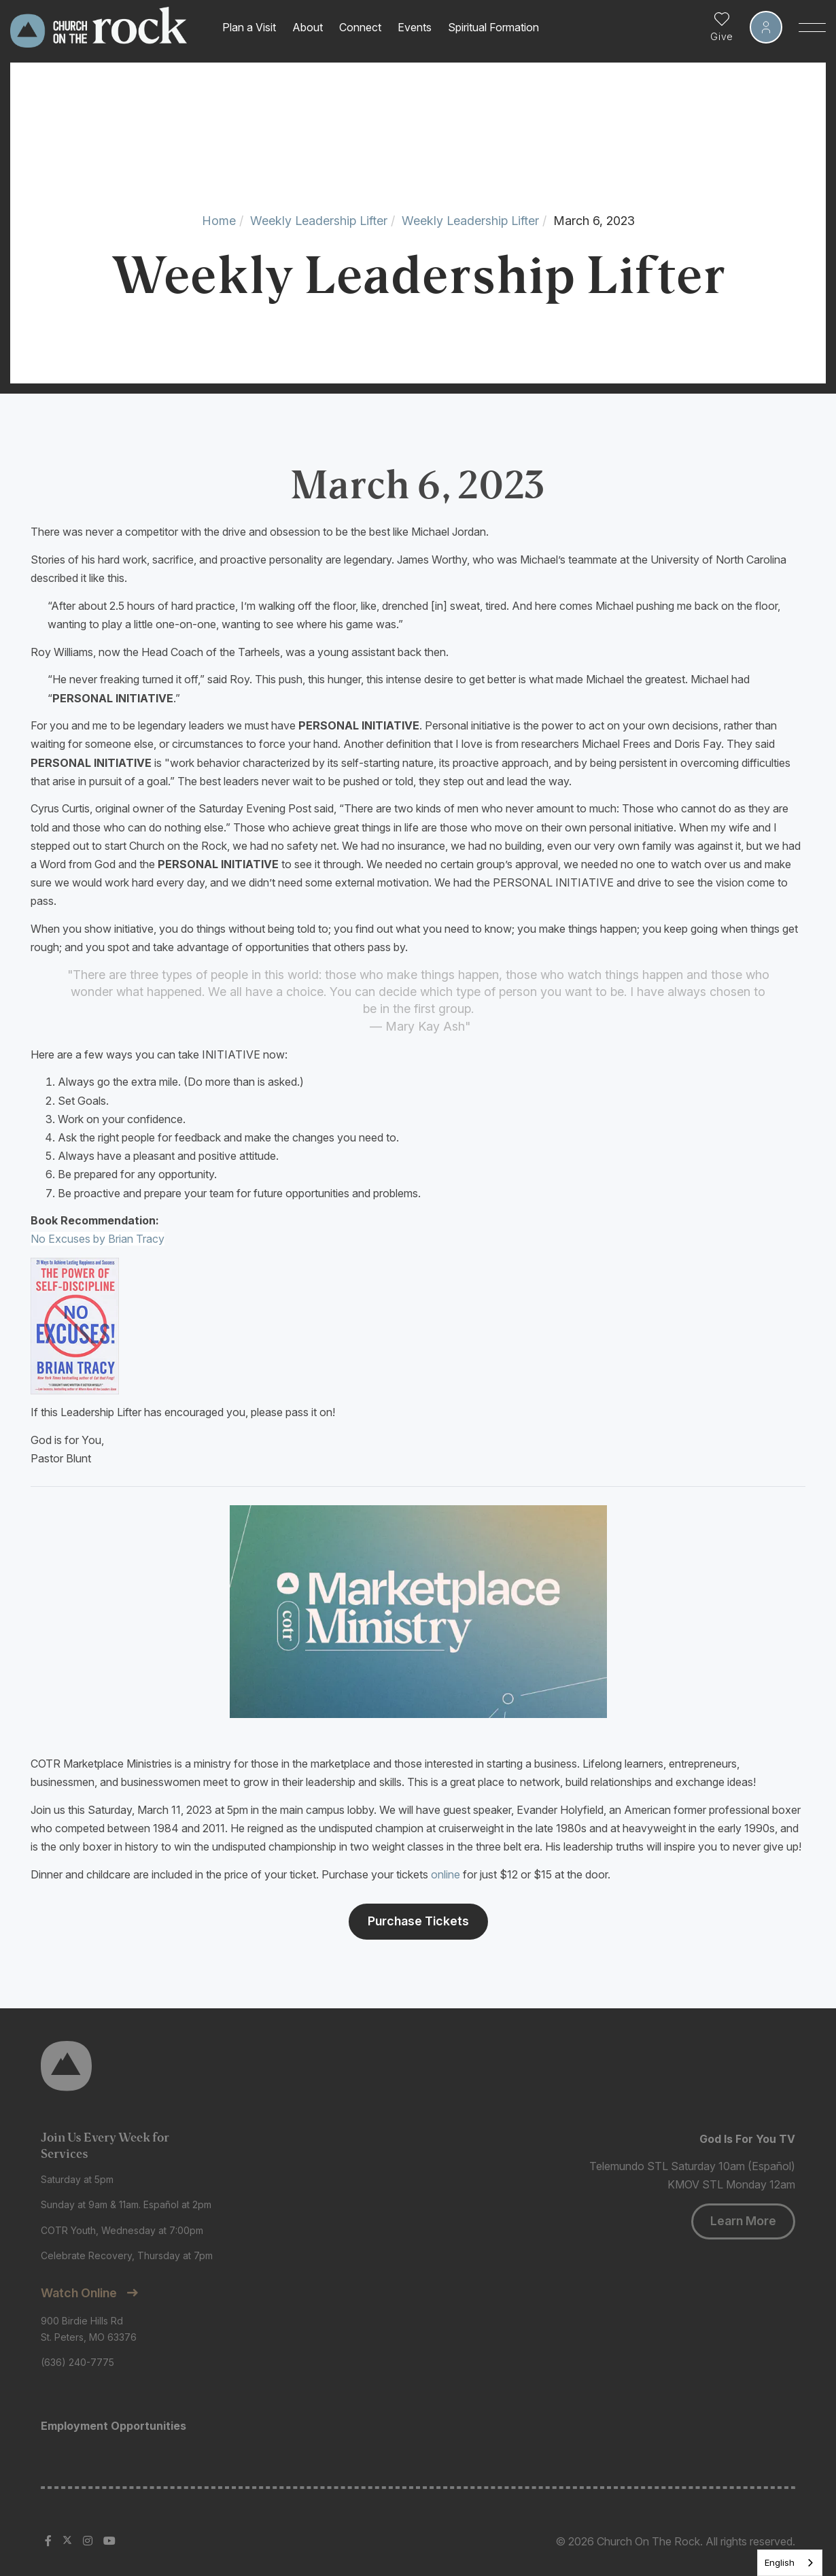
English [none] (780, 2562)
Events (415, 27)
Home (219, 220)
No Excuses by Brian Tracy (97, 1239)
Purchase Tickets (418, 1921)
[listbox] (789, 2562)
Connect (360, 27)
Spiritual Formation (493, 27)
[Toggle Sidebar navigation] (812, 27)
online (445, 1874)
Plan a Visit (249, 27)
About (307, 27)
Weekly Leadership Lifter (318, 220)
